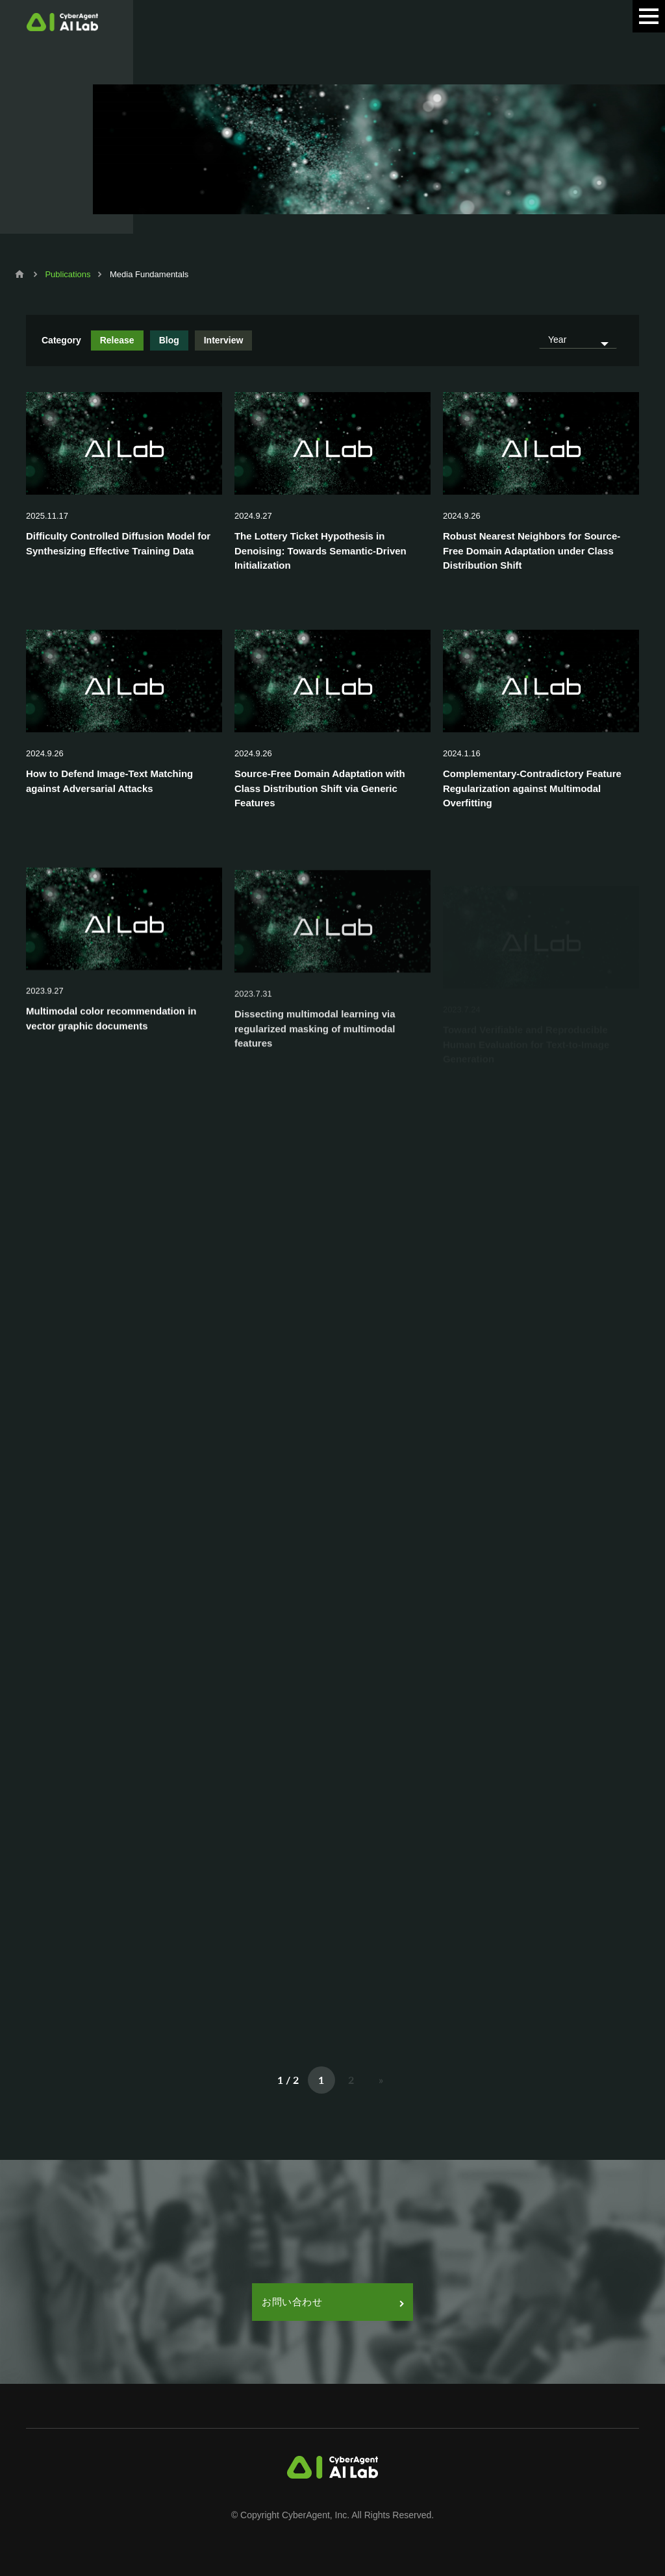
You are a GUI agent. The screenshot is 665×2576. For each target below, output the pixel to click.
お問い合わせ (332, 2301)
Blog (169, 340)
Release (117, 340)
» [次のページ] (381, 2079)
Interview (224, 340)
